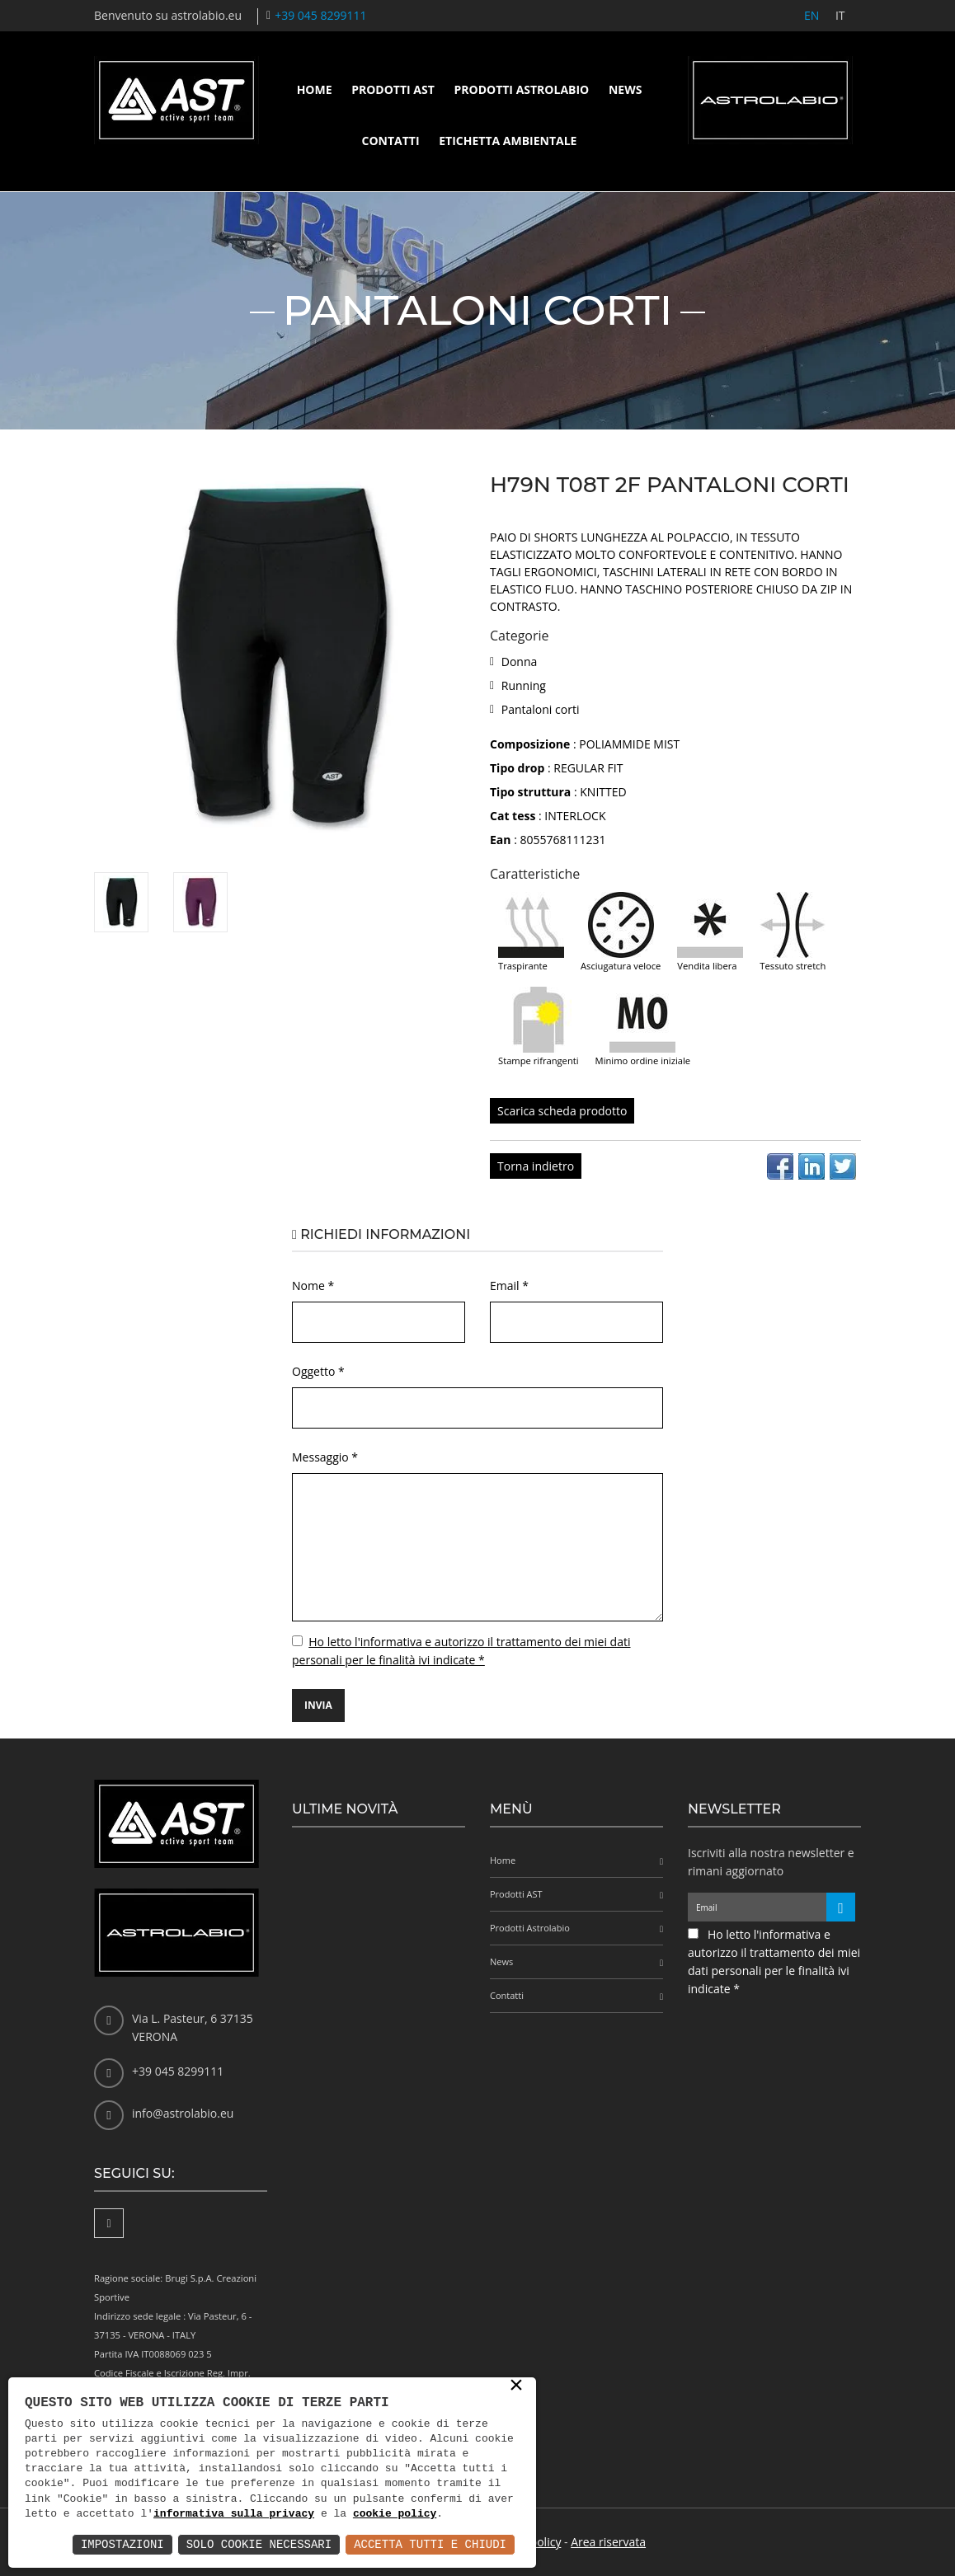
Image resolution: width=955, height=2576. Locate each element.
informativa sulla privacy (233, 2514)
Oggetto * (318, 1371)
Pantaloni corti (540, 709)
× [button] (516, 2386)
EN (810, 15)
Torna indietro (535, 1166)
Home (314, 89)
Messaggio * (325, 1457)
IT (839, 15)
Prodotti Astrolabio (521, 89)
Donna (519, 661)
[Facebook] (109, 2223)
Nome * (313, 1285)
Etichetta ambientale (507, 140)
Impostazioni (122, 2544)
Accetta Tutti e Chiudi (430, 2544)
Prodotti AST (393, 89)
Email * (509, 1285)
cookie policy (394, 2514)
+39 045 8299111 (320, 15)
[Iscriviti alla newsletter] (840, 1907)
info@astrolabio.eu (182, 2113)
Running (523, 685)
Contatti (391, 140)
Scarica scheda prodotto (562, 1111)
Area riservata (608, 2542)
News (625, 89)
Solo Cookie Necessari (259, 2544)
